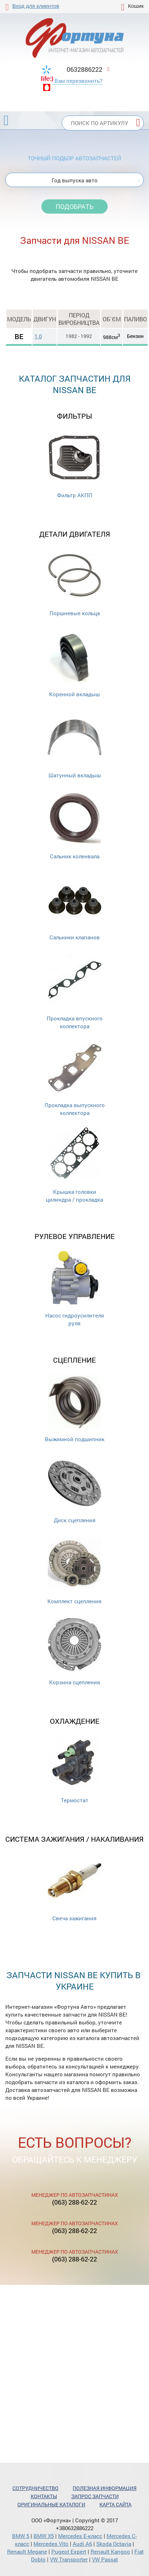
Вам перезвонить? (78, 80)
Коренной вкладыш (74, 664)
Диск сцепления (74, 1490)
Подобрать (74, 206)
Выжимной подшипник (74, 1409)
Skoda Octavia (113, 2543)
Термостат (74, 1770)
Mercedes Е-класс (80, 2535)
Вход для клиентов (35, 6)
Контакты (44, 2496)
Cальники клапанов (74, 907)
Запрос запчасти (95, 2496)
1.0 (38, 336)
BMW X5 (44, 2535)
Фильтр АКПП (74, 465)
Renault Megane (27, 2551)
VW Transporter (69, 2559)
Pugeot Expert (68, 2551)
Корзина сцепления (74, 1652)
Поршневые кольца (74, 583)
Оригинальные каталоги (51, 2504)
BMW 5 (20, 2535)
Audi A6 (82, 2543)
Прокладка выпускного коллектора (75, 1078)
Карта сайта (115, 2504)
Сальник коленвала (74, 826)
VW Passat (105, 2559)
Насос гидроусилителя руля (74, 1289)
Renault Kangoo (110, 2551)
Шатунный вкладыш (74, 745)
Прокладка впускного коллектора (75, 992)
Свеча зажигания (74, 1888)
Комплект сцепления (74, 1571)
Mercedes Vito (51, 2543)
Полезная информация (105, 2488)
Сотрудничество (35, 2488)
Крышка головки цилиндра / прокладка (74, 1165)
